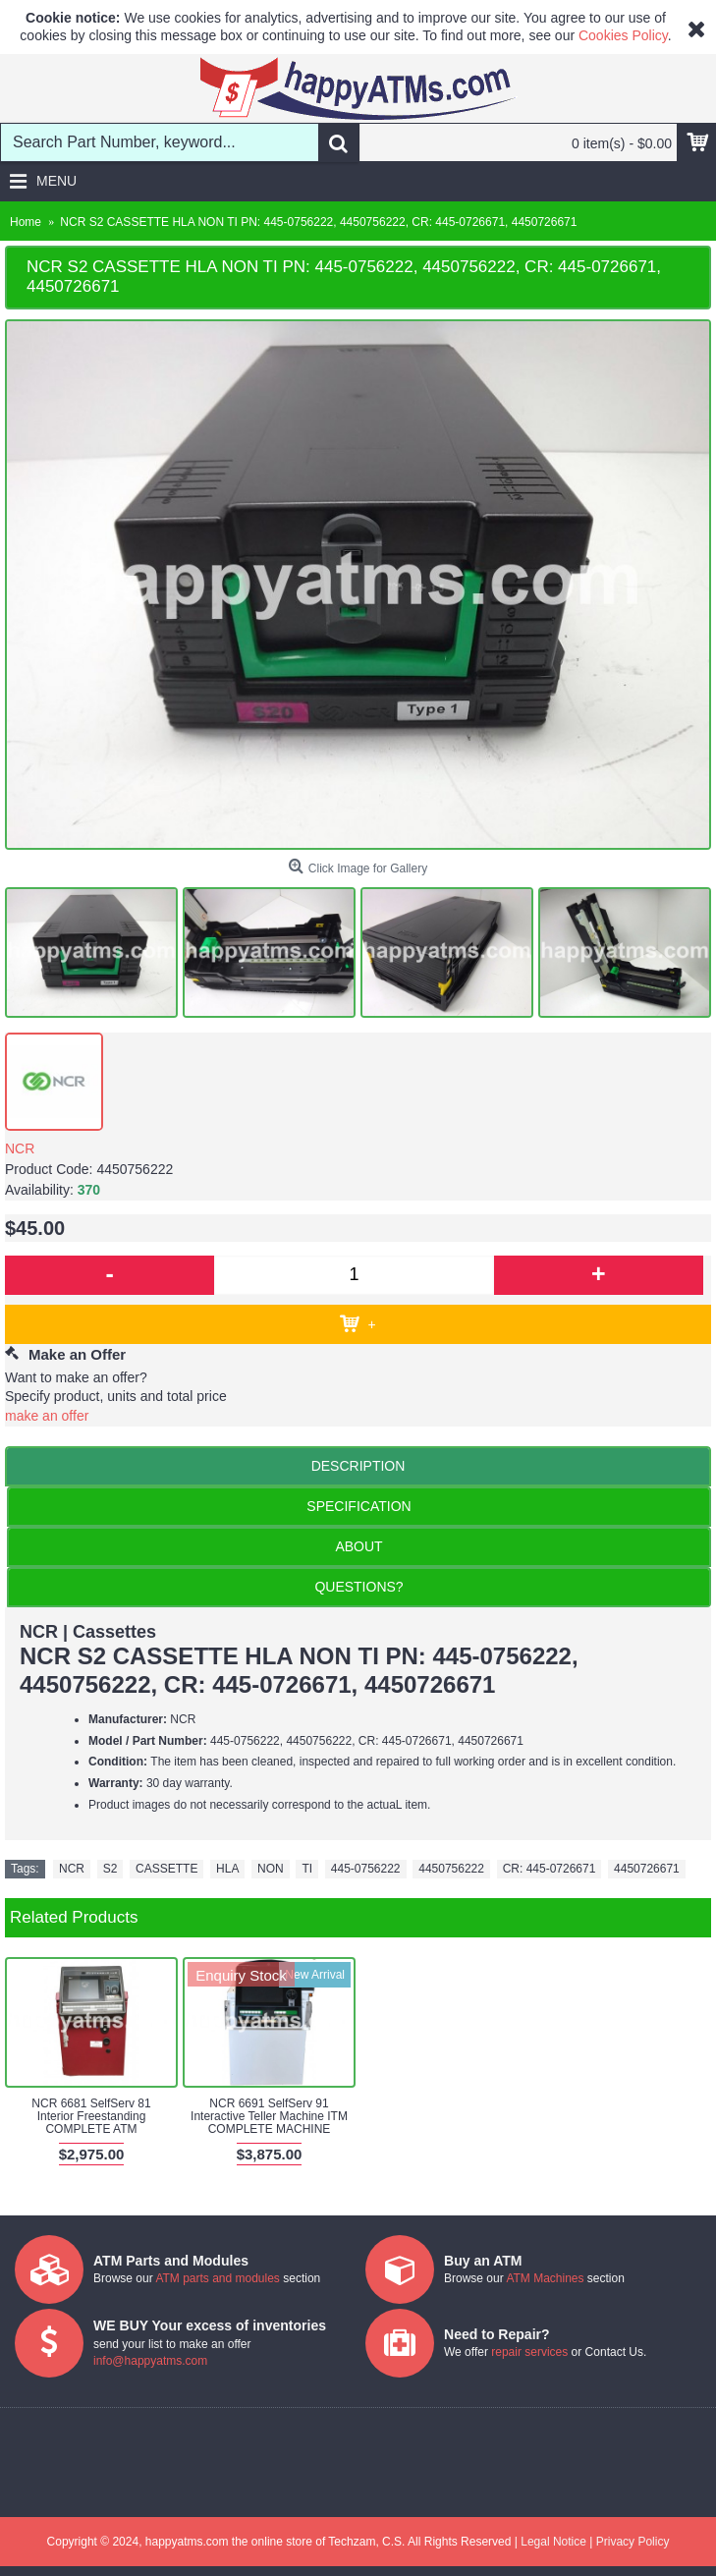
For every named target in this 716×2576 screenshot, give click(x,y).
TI (307, 1869)
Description (358, 1466)
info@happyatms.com (150, 2361)
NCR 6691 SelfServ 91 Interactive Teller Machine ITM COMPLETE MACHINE (269, 2116)
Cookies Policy (623, 35)
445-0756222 (366, 1869)
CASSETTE (166, 1869)
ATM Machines (544, 2278)
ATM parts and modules (217, 2278)
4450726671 (647, 1869)
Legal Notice (553, 2541)
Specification (358, 1506)
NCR (19, 1148)
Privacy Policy (633, 2541)
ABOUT (358, 1546)
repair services (529, 2352)
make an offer (46, 1416)
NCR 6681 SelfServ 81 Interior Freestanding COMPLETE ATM (90, 2116)
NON (270, 1869)
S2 (110, 1869)
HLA (227, 1869)
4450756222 (451, 1869)
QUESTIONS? (358, 1587)
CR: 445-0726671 (549, 1869)
